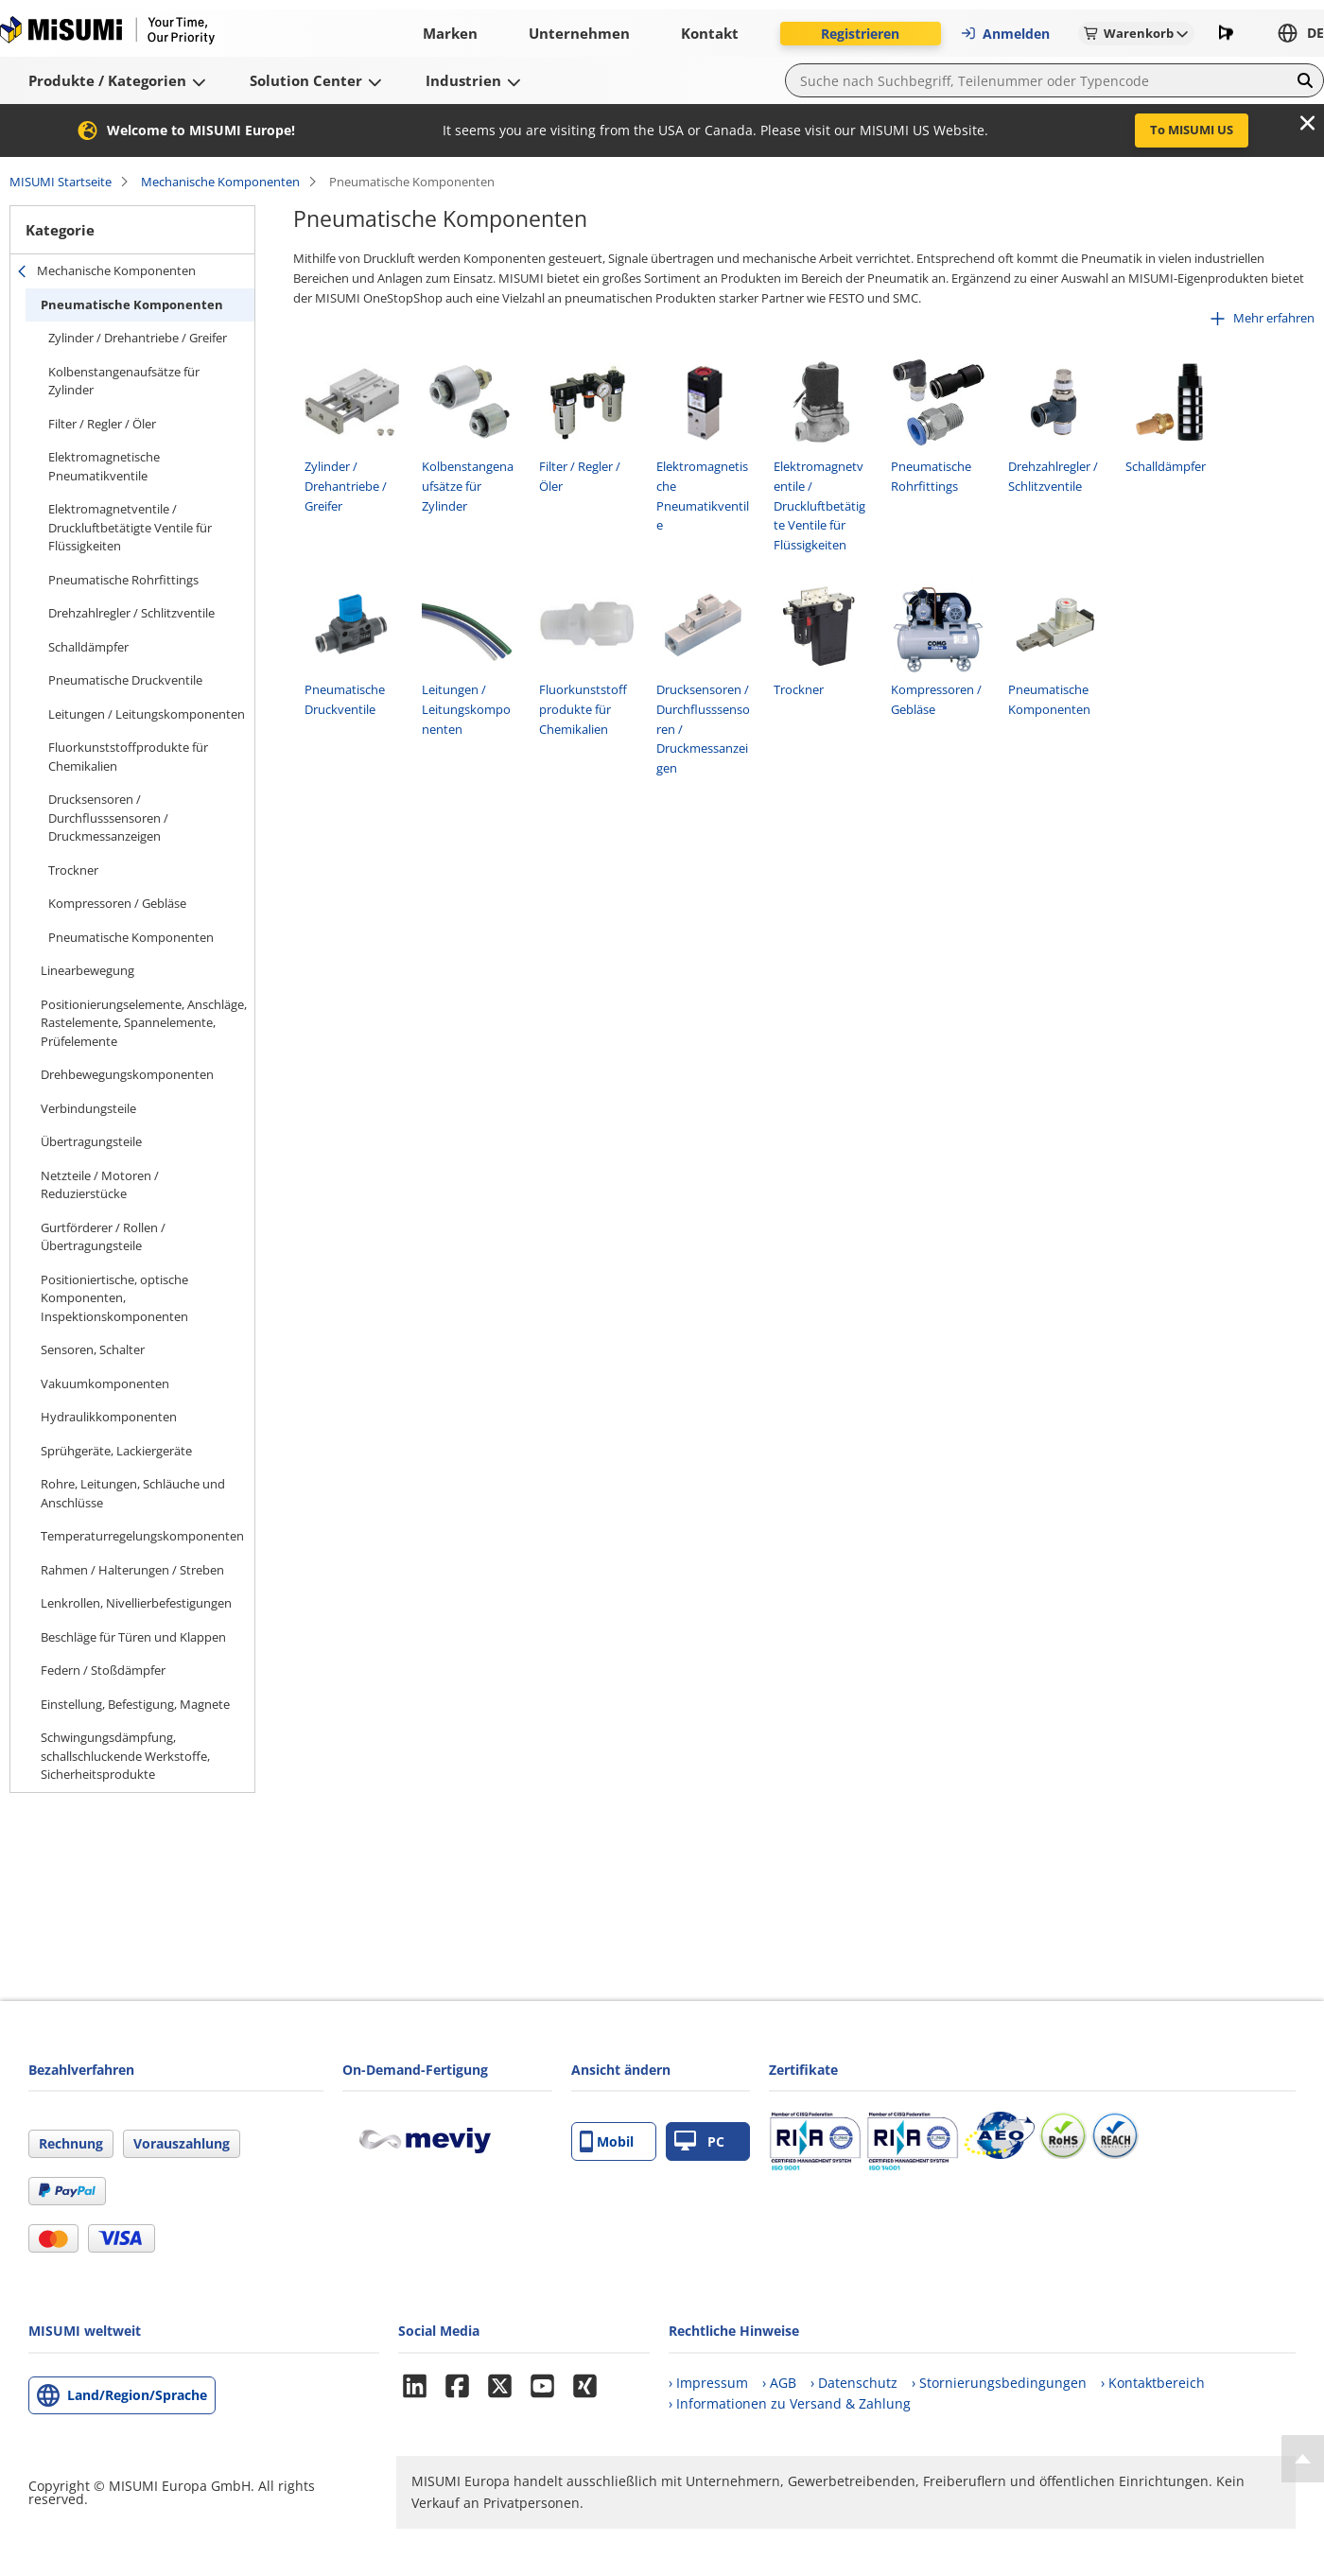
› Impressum (708, 2383)
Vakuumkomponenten (105, 1383)
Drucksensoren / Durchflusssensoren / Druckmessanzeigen (108, 817)
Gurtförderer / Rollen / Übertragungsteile (103, 1237)
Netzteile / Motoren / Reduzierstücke (100, 1185)
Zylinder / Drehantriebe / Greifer (137, 337)
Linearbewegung (87, 970)
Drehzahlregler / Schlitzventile (131, 612)
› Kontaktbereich (1153, 2383)
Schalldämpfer (88, 646)
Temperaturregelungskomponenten (142, 1535)
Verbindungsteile (88, 1108)
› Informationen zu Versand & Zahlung (790, 2403)
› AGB (779, 2383)
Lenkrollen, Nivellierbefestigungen (136, 1602)
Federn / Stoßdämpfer (103, 1670)
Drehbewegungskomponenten (127, 1074)
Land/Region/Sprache (137, 2395)
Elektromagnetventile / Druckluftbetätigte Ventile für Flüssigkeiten (130, 527)
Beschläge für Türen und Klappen (133, 1636)
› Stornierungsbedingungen (999, 2383)
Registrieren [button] (860, 34)
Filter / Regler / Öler (102, 423)
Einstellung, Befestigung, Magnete (135, 1704)
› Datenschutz (853, 2383)
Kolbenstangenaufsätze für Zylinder (124, 381)
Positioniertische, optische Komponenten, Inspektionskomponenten (114, 1298)
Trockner (73, 870)
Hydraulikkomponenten (109, 1416)
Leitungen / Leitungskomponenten (146, 713)
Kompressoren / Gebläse (117, 903)
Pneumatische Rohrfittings (123, 579)
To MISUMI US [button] (1191, 129)
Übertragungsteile (91, 1141)
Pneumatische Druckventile (125, 679)
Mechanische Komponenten (220, 181)
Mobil (607, 2141)
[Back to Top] (1302, 2458)
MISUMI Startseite (60, 181)
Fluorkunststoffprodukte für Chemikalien (128, 757)
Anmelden (1005, 34)
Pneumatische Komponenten (132, 304)
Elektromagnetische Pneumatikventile (104, 466)
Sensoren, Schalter (93, 1349)
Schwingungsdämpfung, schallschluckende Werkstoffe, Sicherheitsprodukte (125, 1756)
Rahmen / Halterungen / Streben (132, 1569)
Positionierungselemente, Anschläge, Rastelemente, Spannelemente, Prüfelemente (144, 1023)
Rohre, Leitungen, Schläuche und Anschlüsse (133, 1493)
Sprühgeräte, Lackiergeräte (116, 1450)
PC (699, 2141)
